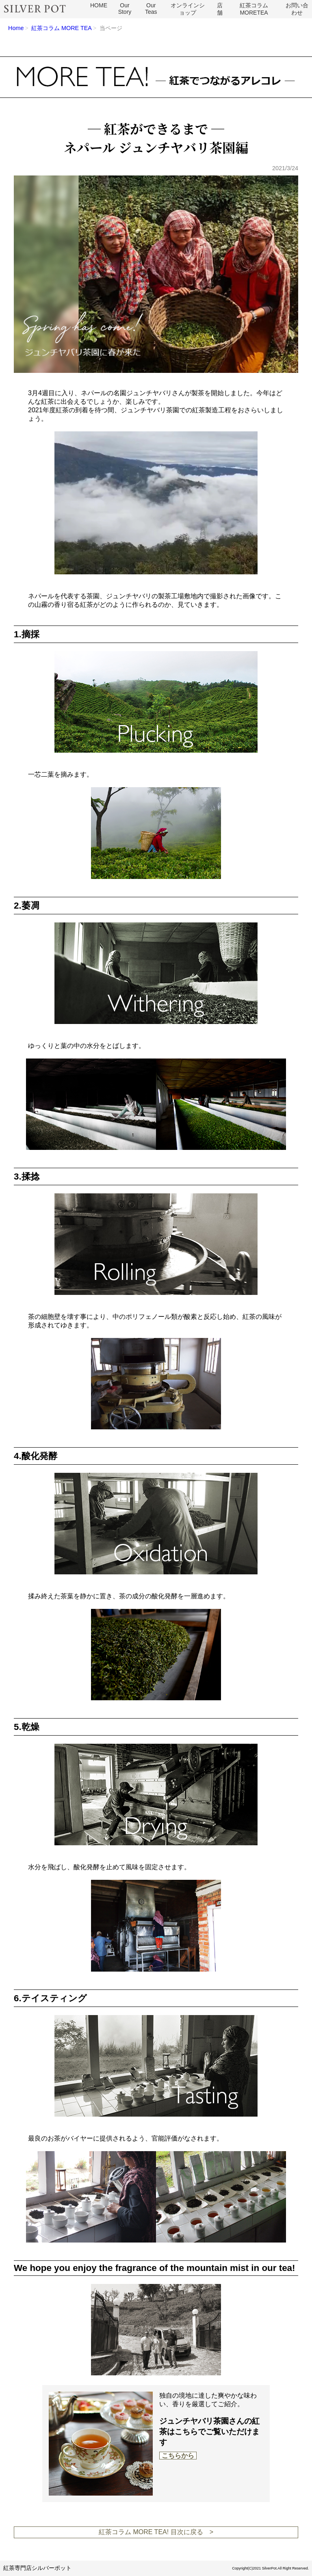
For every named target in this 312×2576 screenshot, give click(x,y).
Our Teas (151, 8)
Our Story (125, 8)
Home (16, 28)
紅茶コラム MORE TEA (61, 28)
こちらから (178, 2455)
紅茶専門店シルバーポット (37, 2568)
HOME (98, 5)
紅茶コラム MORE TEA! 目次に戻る (151, 2531)
